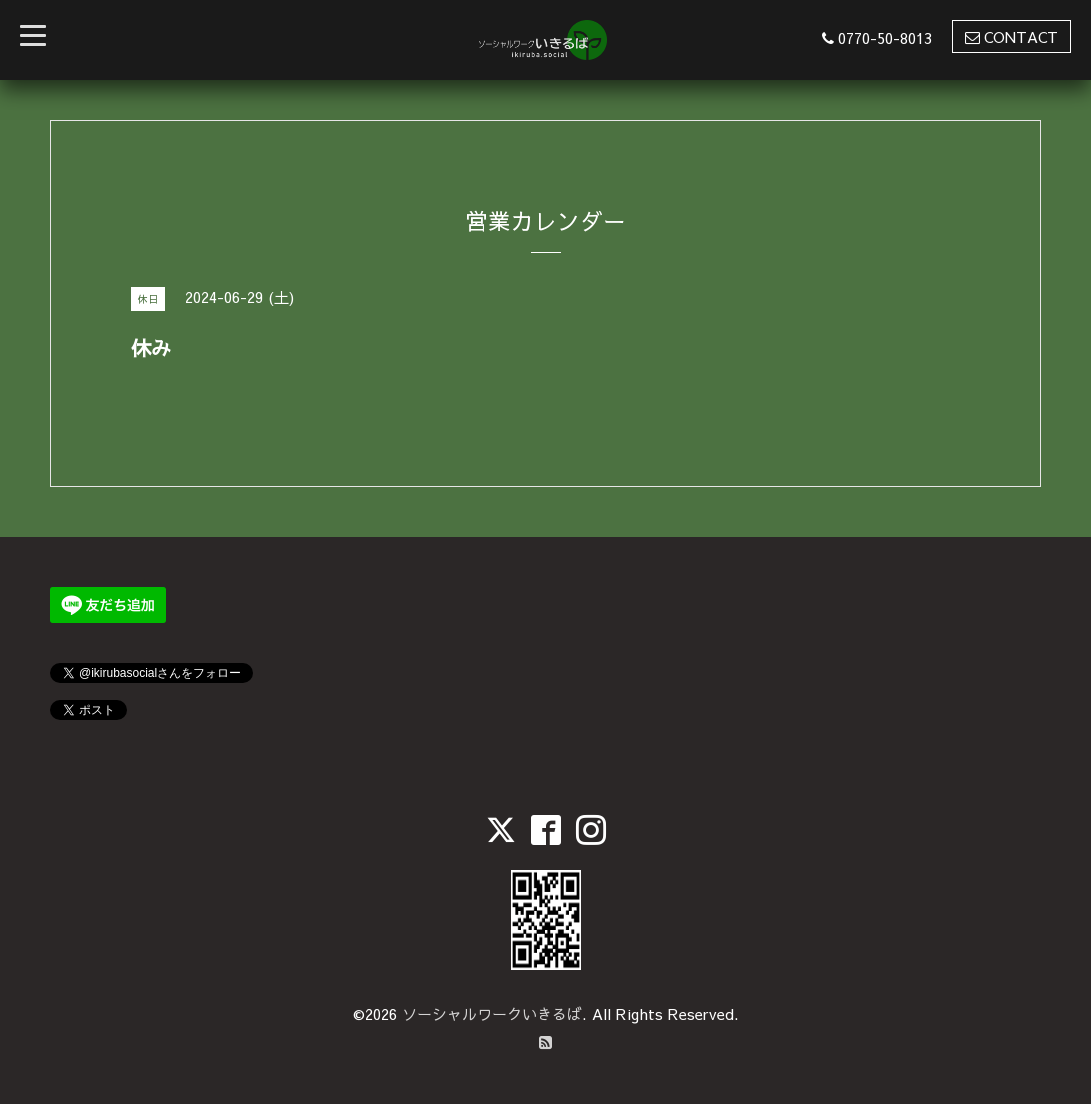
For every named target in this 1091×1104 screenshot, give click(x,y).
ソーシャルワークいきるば (492, 1013)
